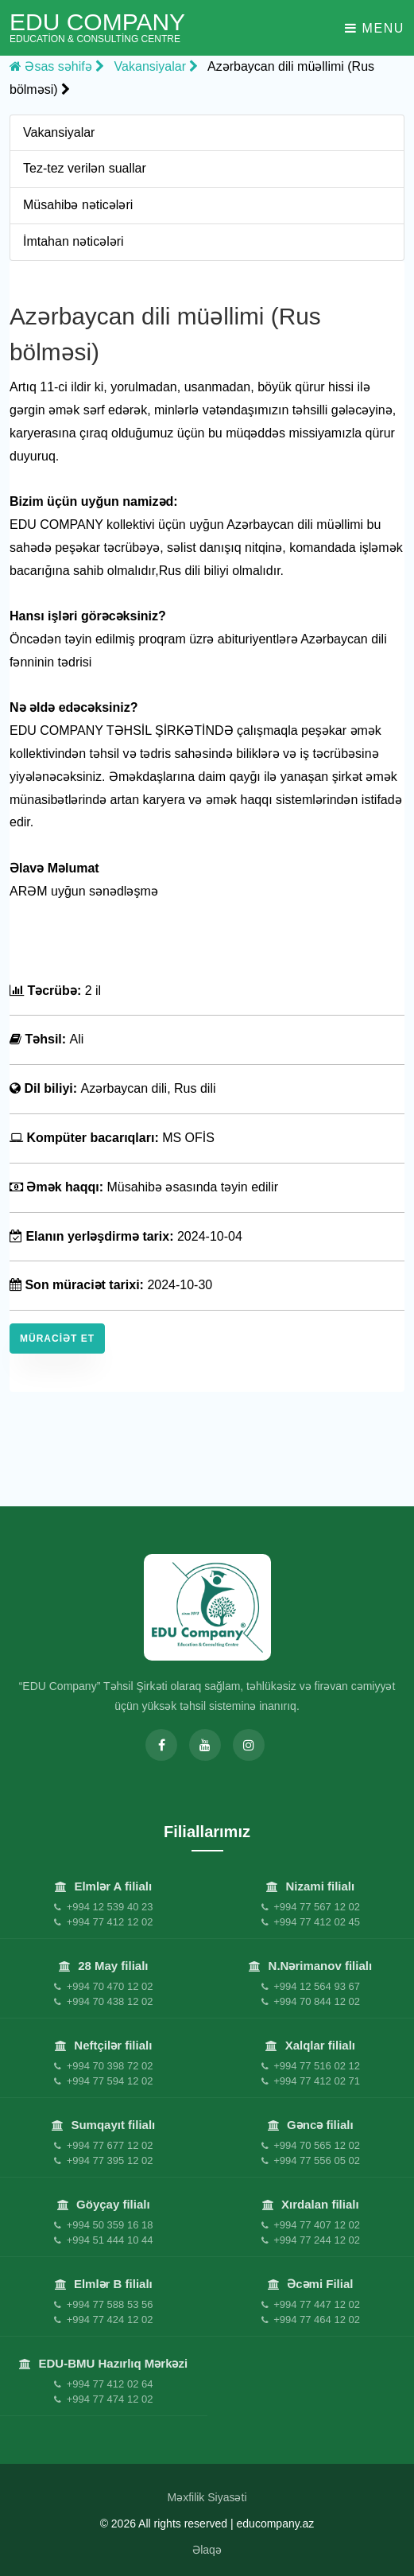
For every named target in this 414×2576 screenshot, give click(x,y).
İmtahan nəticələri (73, 241)
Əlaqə (207, 2549)
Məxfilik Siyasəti (206, 2497)
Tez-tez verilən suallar (84, 168)
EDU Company (97, 27)
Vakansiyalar (156, 66)
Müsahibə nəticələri (78, 205)
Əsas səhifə (57, 66)
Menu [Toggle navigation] (374, 28)
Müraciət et (57, 1338)
